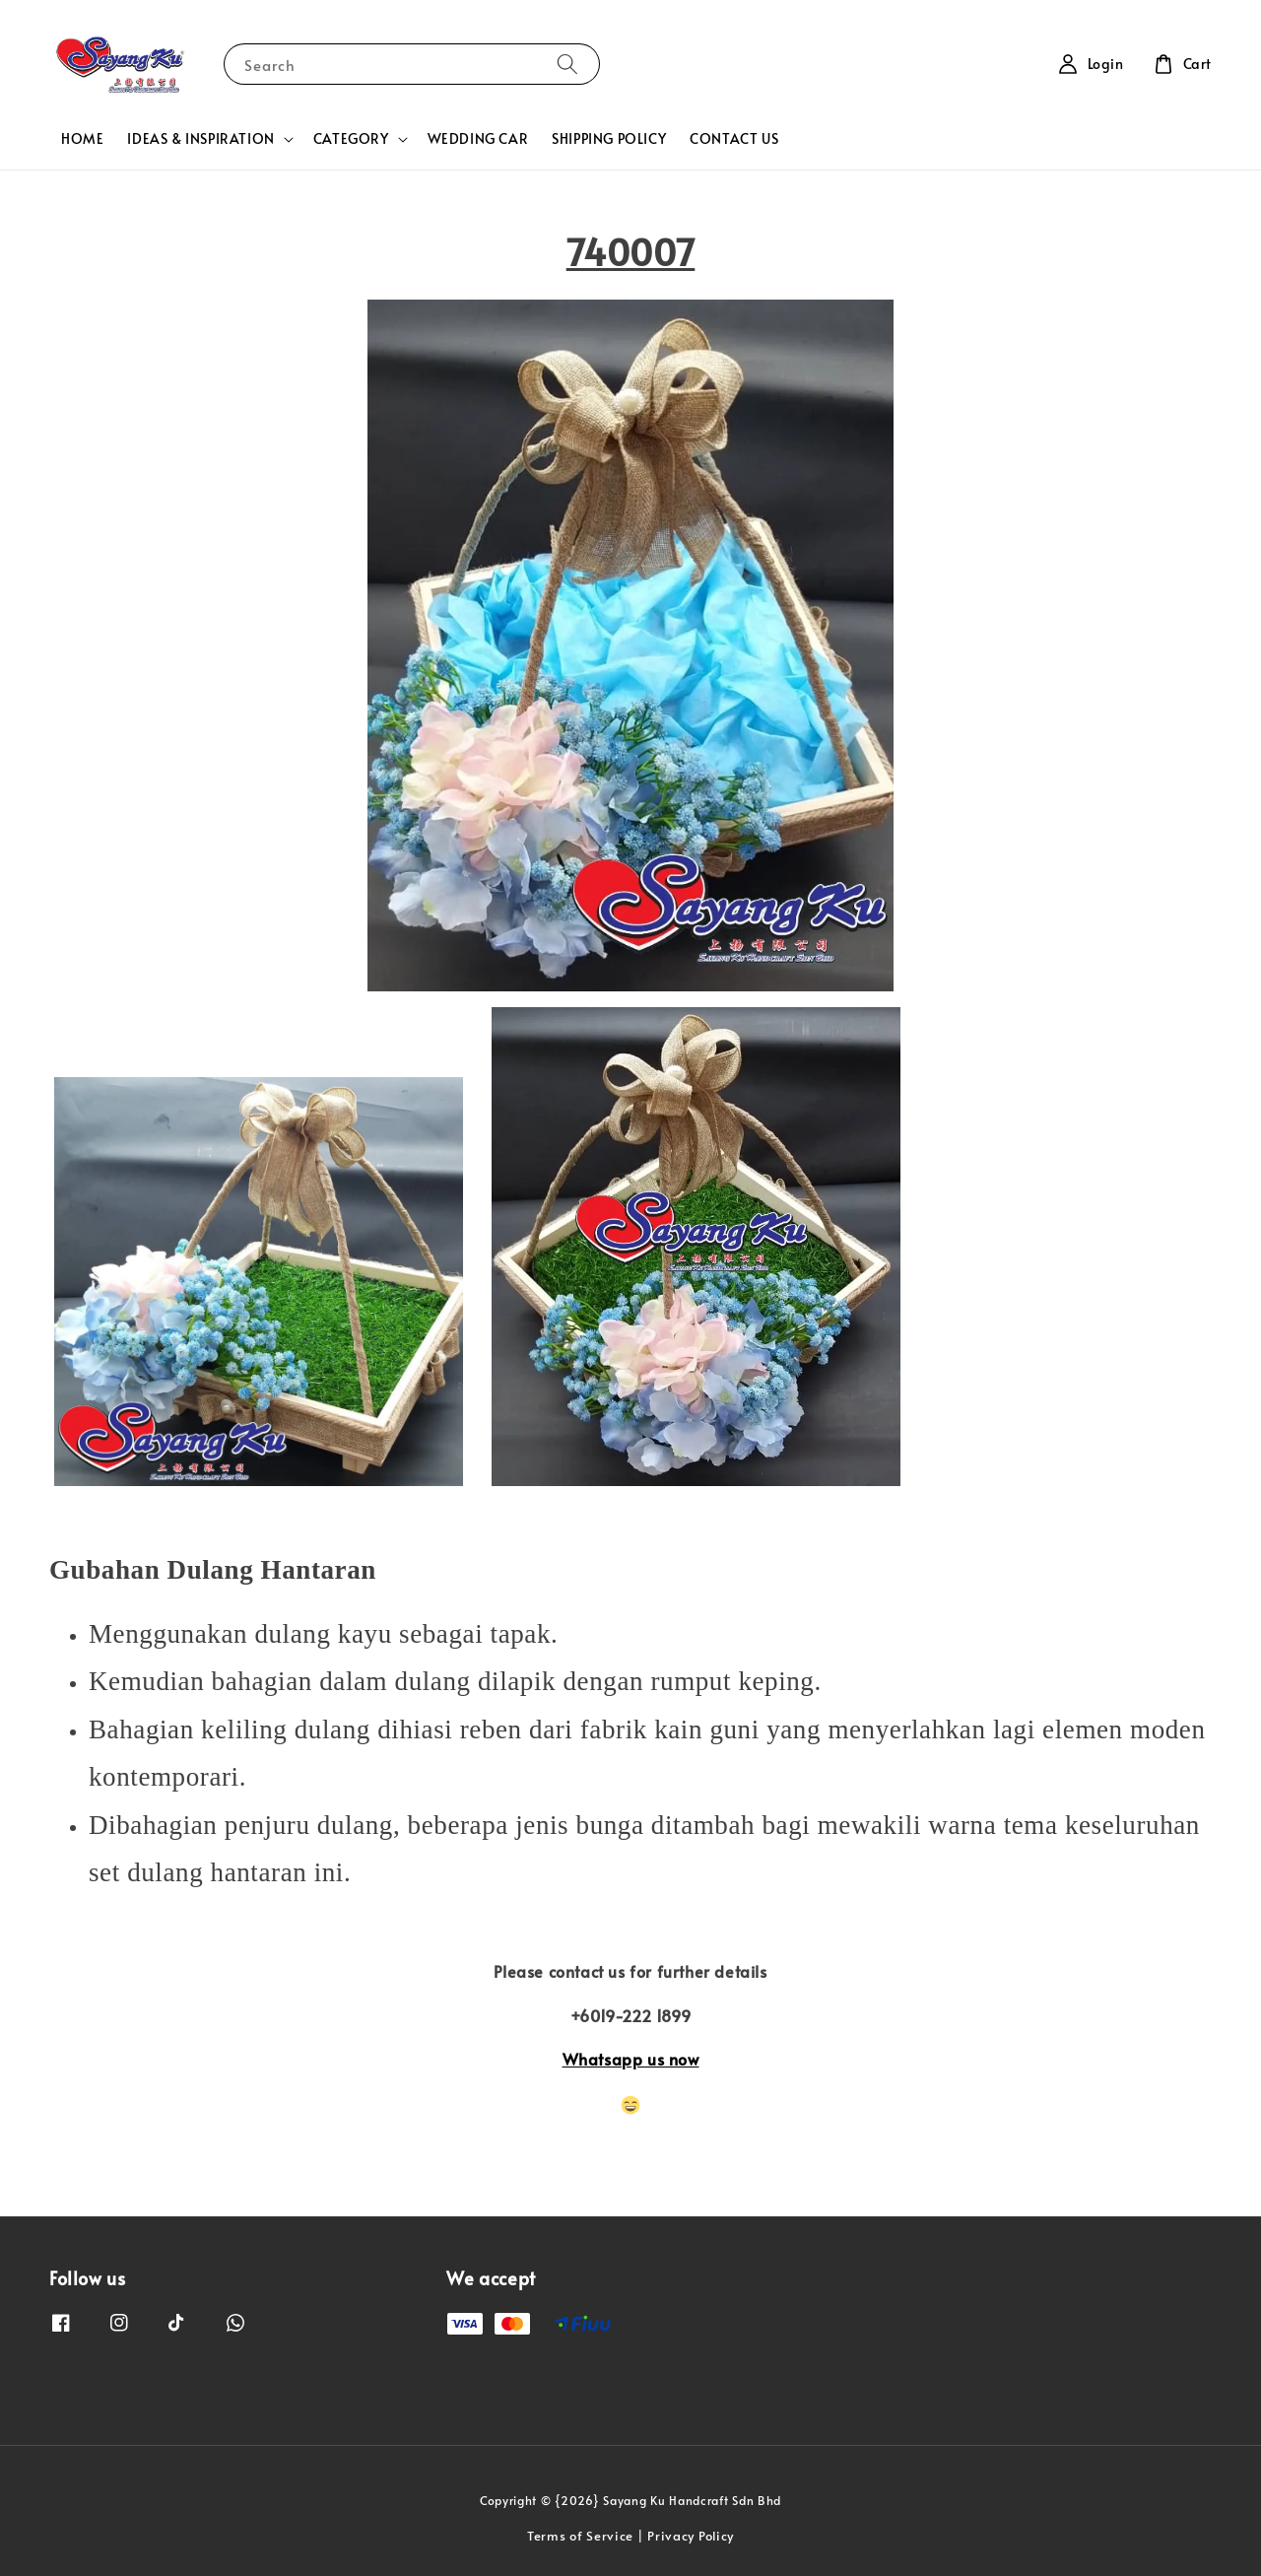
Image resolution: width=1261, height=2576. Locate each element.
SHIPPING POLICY (609, 138)
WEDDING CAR (478, 138)
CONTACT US (734, 138)
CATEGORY (351, 139)
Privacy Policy (690, 2535)
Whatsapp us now (631, 2058)
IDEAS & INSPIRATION (200, 139)
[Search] (567, 63)
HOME (82, 138)
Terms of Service (580, 2535)
